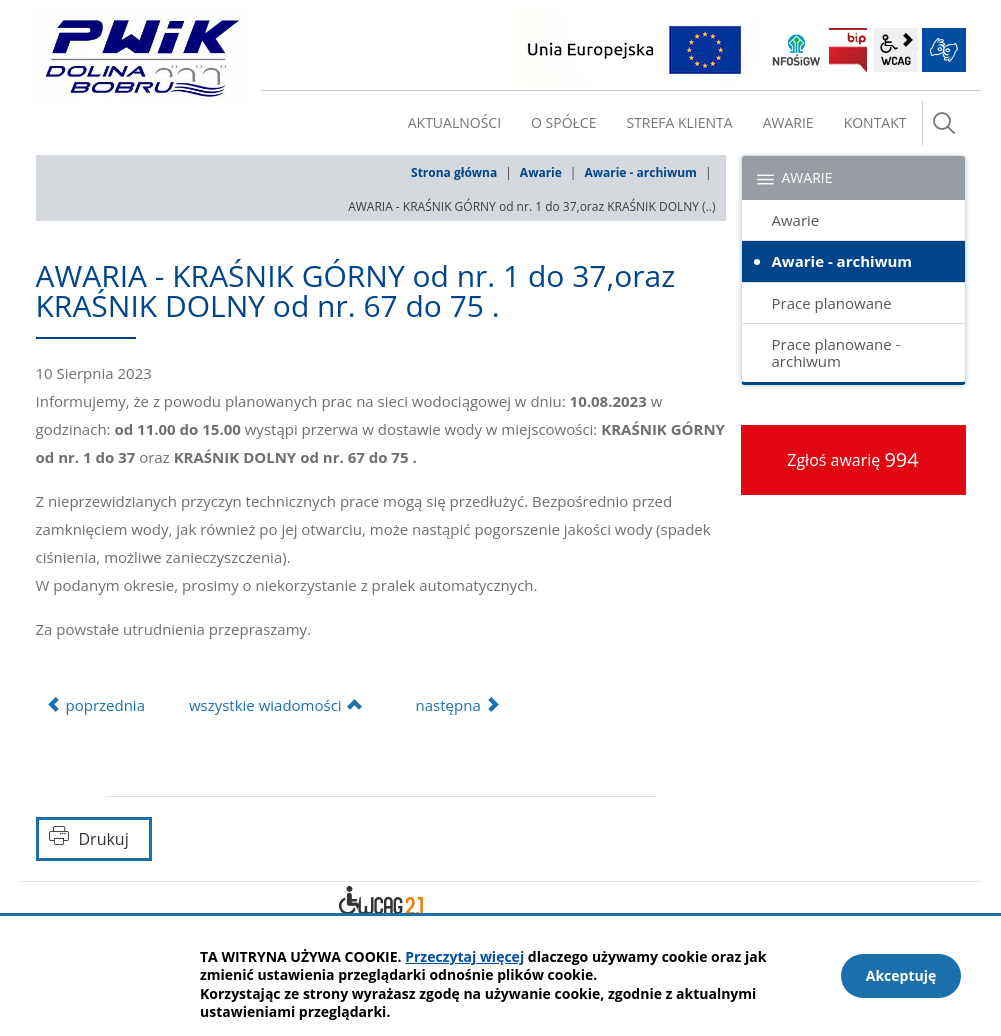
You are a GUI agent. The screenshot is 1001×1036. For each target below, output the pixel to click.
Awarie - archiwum (640, 172)
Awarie (541, 172)
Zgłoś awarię (853, 459)
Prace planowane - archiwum (836, 352)
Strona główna (454, 172)
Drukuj (104, 839)
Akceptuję (901, 975)
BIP (848, 50)
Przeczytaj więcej (464, 956)
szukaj (944, 123)
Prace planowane (832, 303)
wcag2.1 (896, 50)
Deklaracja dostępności (381, 904)
